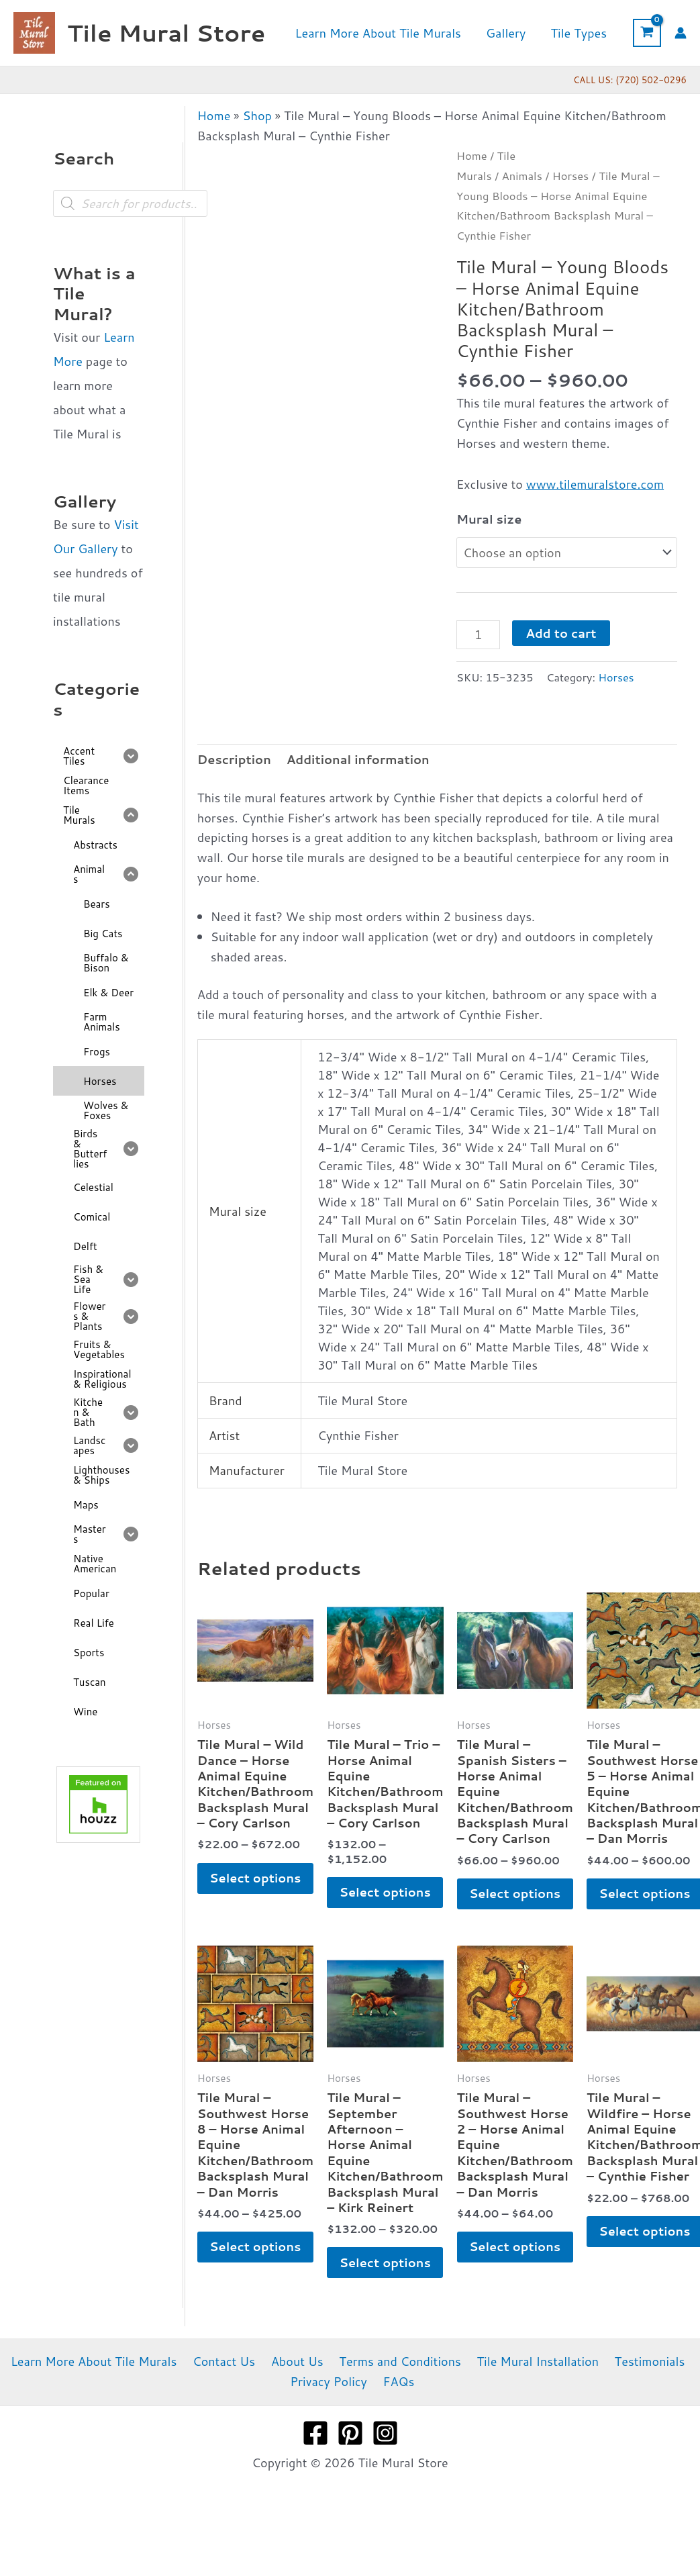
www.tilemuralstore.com (595, 484)
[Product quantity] (478, 634)
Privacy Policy (331, 2415)
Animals (522, 175)
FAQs (397, 2415)
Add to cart (561, 633)
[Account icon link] (680, 33)
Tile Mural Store (166, 32)
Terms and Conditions (397, 2394)
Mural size (488, 519)
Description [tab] (234, 759)
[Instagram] (385, 2466)
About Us (298, 2394)
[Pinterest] (350, 2466)
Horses (570, 175)
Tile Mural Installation (531, 2394)
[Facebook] (315, 2466)
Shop (256, 115)
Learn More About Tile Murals (102, 2394)
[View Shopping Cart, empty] (647, 33)
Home (214, 115)
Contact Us (228, 2394)
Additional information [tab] (358, 759)
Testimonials (640, 2394)
